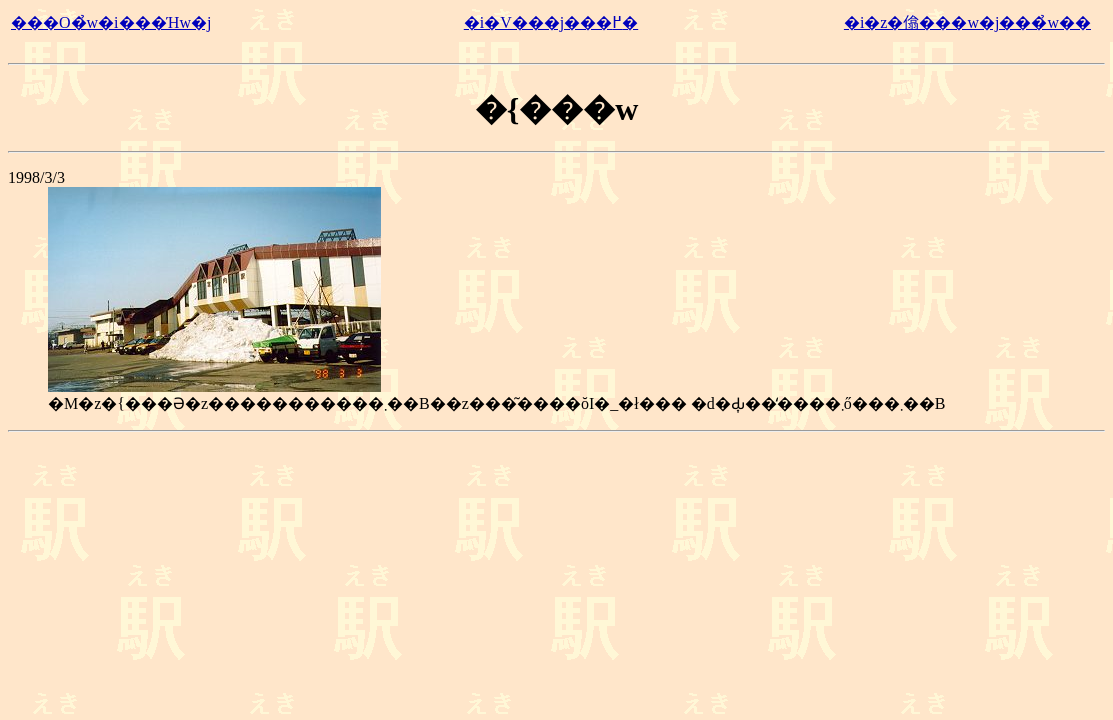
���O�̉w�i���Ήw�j (111, 22)
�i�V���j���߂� (551, 22)
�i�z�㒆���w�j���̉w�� (967, 22)
